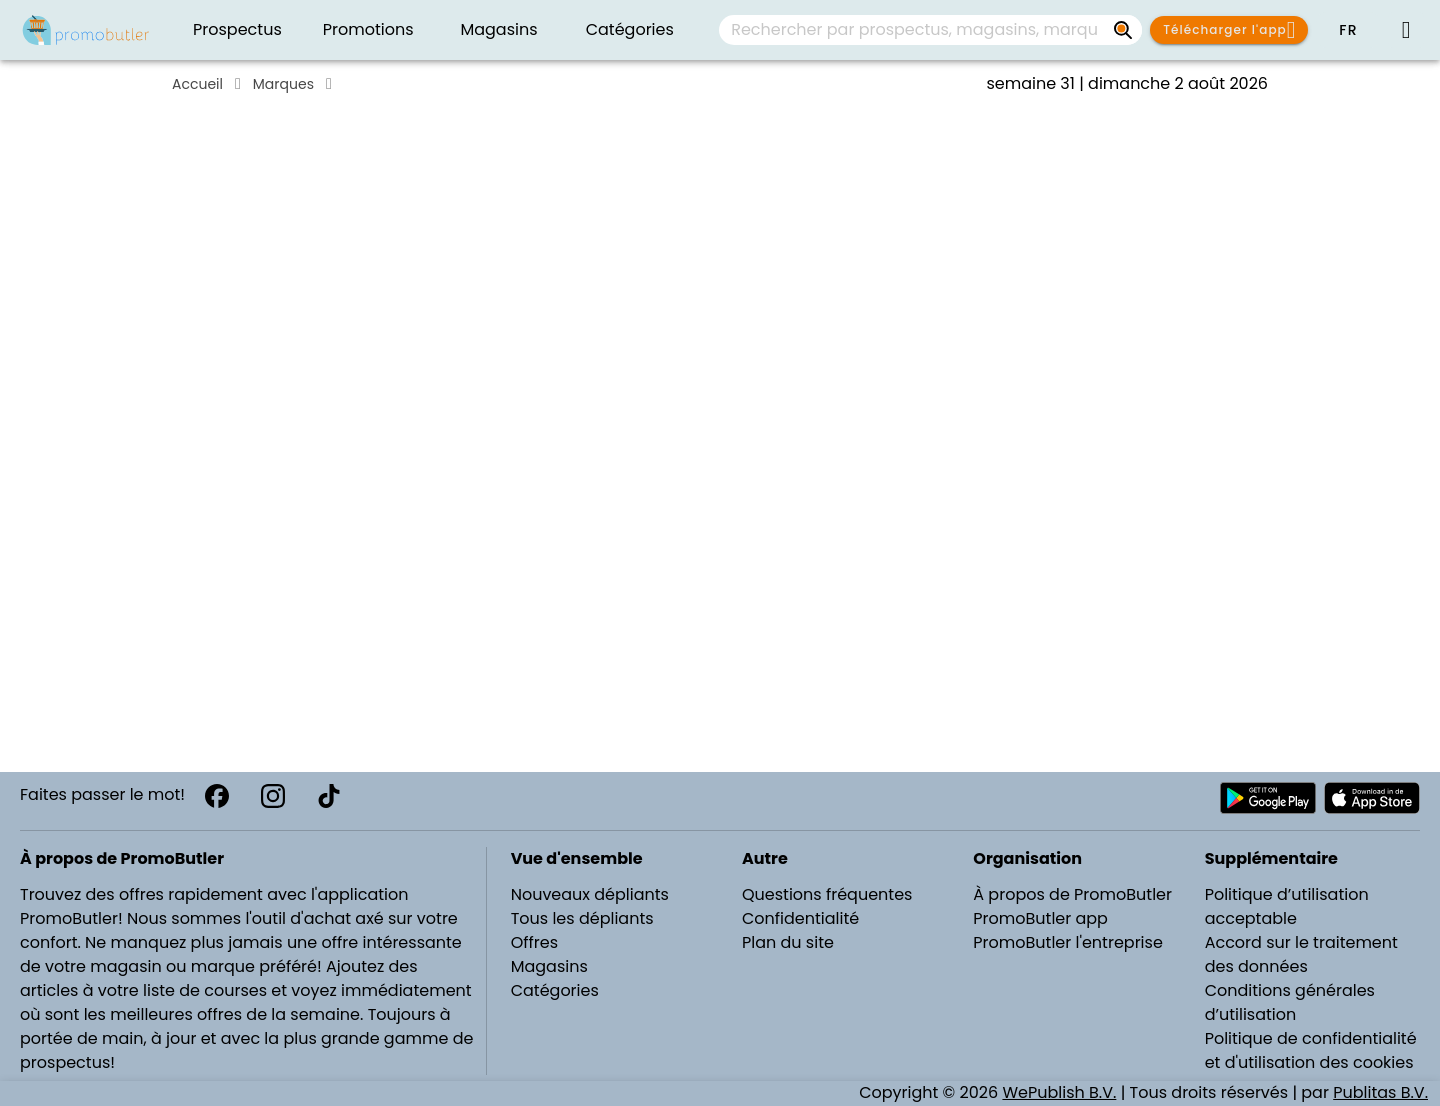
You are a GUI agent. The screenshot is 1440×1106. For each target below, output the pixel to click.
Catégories (555, 990)
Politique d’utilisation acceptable (1287, 906)
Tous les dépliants (582, 918)
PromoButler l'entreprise (1068, 942)
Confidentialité (800, 918)
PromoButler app (1040, 918)
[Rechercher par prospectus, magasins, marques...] (1124, 30)
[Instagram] (273, 796)
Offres (534, 942)
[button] (1348, 30)
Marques (283, 84)
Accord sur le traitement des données (1301, 954)
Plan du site (788, 942)
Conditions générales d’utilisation (1290, 1002)
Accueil (197, 84)
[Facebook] (217, 796)
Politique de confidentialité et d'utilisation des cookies (1311, 1050)
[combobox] (930, 30)
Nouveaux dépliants (590, 894)
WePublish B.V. (1059, 1092)
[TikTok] (329, 796)
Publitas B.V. (1380, 1092)
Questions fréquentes (827, 894)
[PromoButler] (86, 30)
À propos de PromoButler (1072, 894)
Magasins (549, 966)
